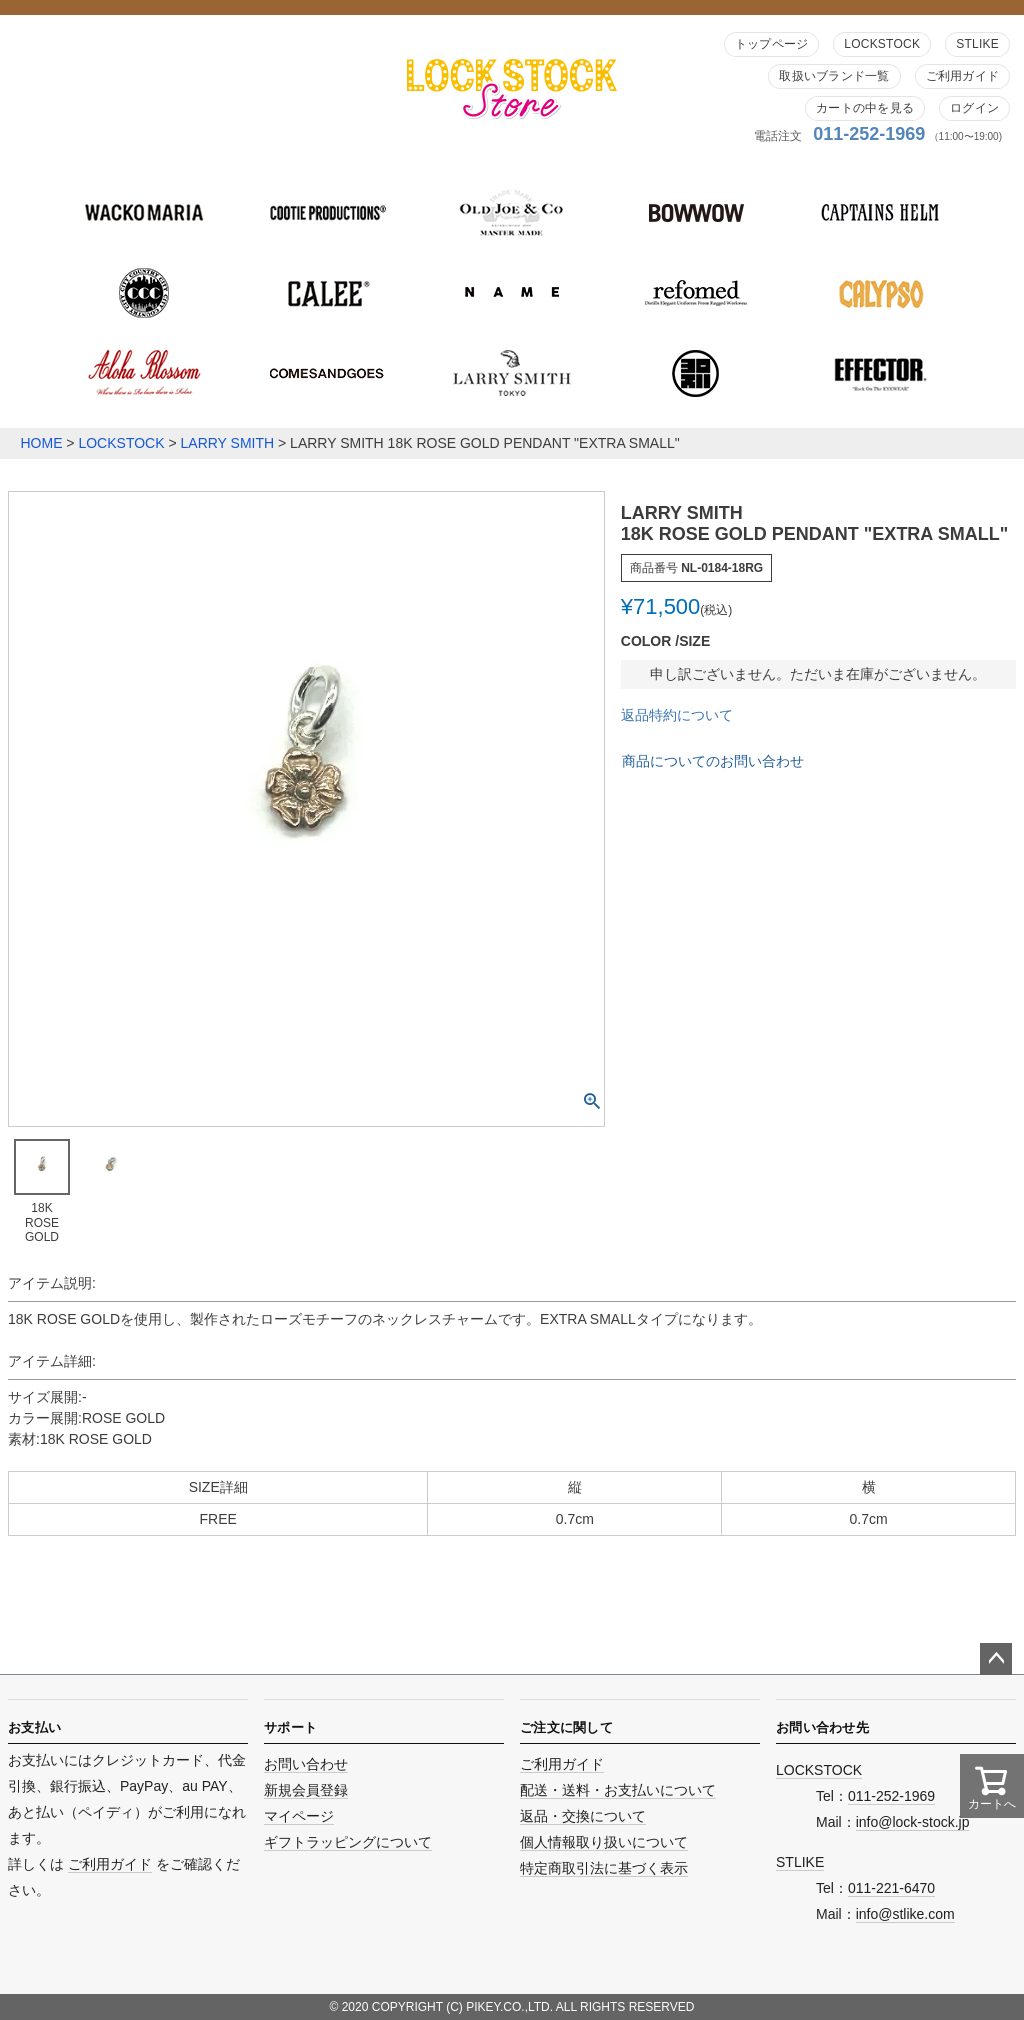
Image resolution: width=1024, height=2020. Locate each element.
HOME (41, 443)
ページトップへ (996, 1659)
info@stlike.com (905, 1914)
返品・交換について (583, 1816)
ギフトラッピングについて (348, 1842)
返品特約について (677, 715)
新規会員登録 (306, 1790)
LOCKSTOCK (882, 44)
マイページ (299, 1816)
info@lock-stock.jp (913, 1822)
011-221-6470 (891, 1888)
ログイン (974, 108)
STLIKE (977, 44)
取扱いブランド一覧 (834, 76)
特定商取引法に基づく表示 (604, 1868)
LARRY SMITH (228, 443)
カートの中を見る (865, 108)
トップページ (771, 44)
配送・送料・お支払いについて (618, 1790)
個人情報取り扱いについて (604, 1842)
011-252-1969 (869, 134)
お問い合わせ (306, 1764)
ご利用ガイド (962, 76)
